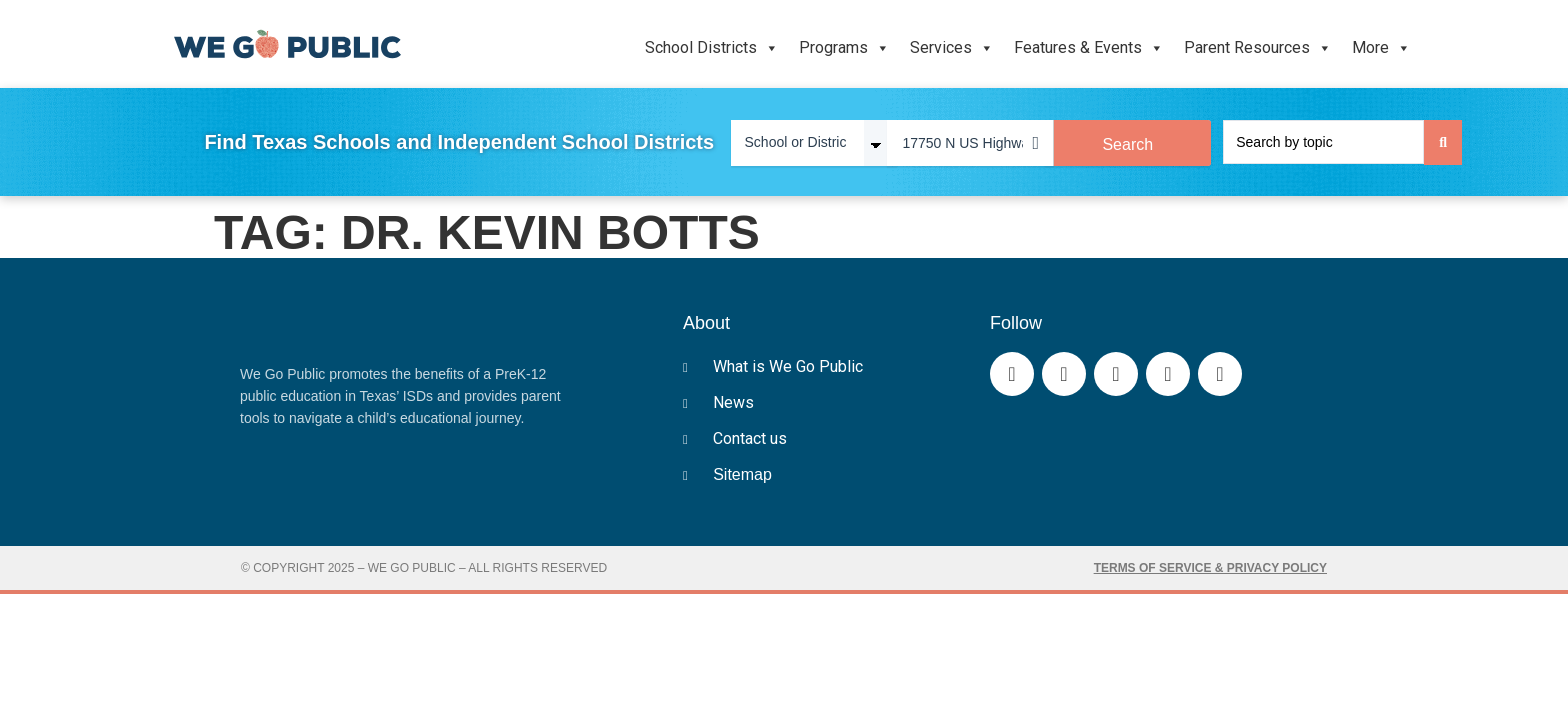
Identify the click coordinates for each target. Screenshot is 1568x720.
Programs (844, 48)
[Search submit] (1443, 142)
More (1381, 48)
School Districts (712, 48)
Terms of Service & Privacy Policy (1210, 568)
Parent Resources (1258, 48)
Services (952, 48)
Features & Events (1089, 48)
